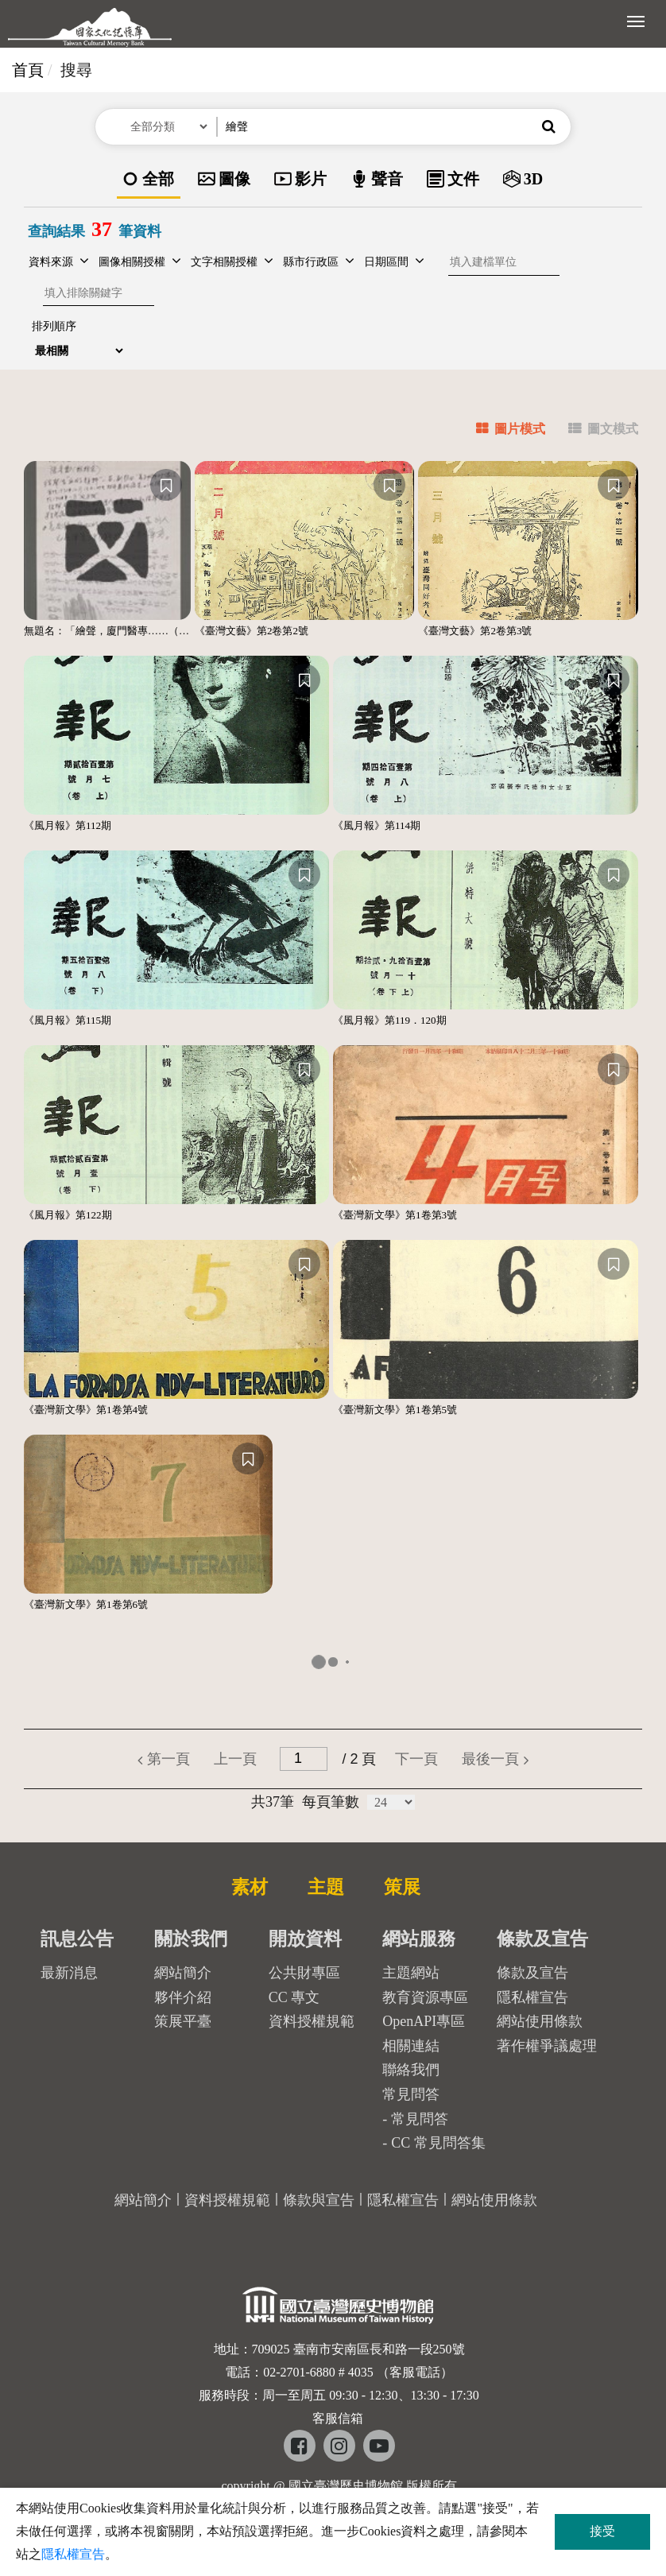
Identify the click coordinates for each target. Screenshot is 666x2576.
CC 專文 (294, 1997)
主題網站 (410, 1973)
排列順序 (54, 326)
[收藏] (166, 485)
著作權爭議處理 (547, 2046)
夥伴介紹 (182, 1997)
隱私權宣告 (532, 1997)
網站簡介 (182, 1973)
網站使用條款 (540, 2021)
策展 (402, 1887)
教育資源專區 (425, 1997)
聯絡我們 (410, 2070)
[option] (148, 180)
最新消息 (69, 1973)
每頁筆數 (330, 1802)
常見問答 (419, 2119)
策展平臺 (182, 2021)
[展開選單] (636, 20)
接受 (602, 2531)
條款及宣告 (532, 1973)
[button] (549, 127)
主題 (326, 1887)
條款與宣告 (318, 2200)
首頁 (28, 70)
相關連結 (410, 2046)
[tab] (501, 431)
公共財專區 (304, 1973)
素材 (249, 1887)
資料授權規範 (311, 2021)
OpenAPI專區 (423, 2021)
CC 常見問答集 (438, 2143)
